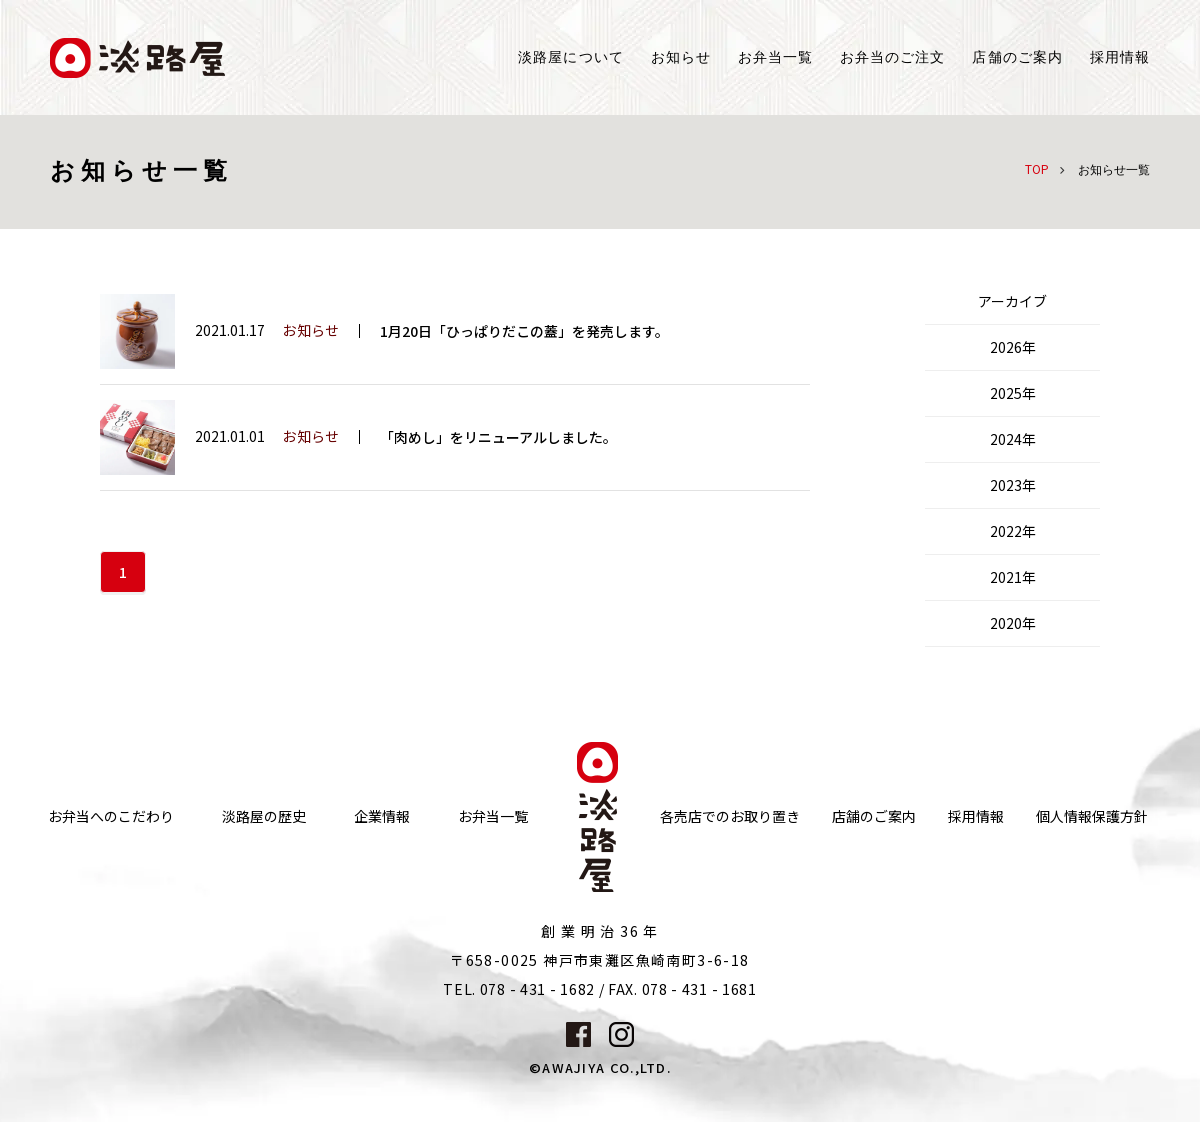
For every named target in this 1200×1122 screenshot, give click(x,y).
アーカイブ (1012, 301)
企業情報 (382, 816)
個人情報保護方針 (1092, 816)
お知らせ (681, 57)
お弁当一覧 (775, 57)
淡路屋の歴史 (264, 816)
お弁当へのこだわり (111, 816)
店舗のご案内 (874, 816)
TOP (1037, 168)
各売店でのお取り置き (730, 816)
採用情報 (1120, 57)
